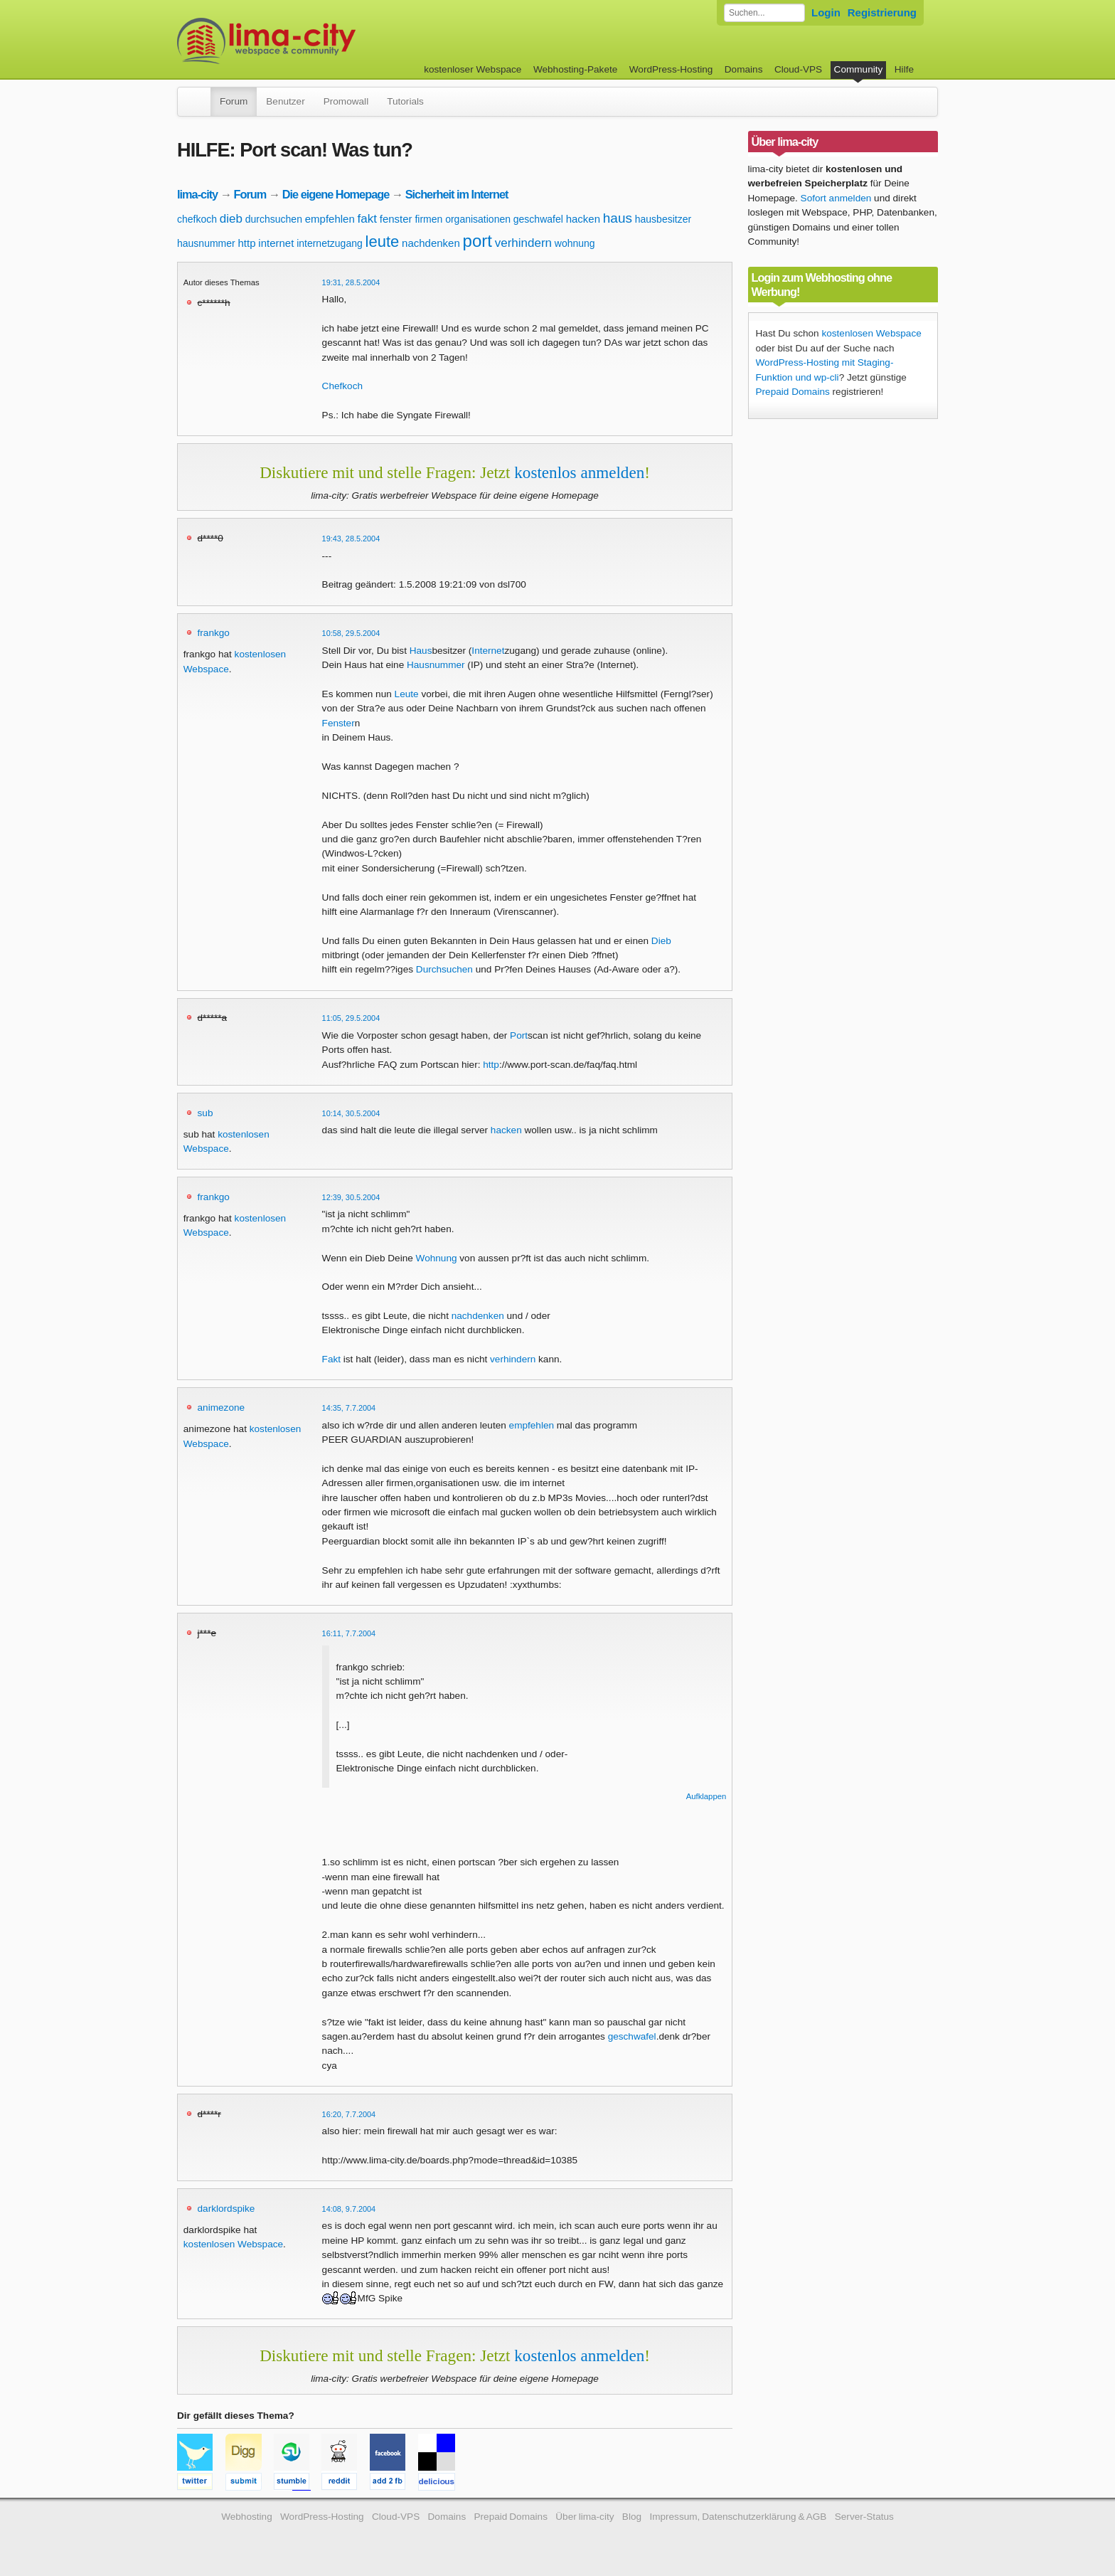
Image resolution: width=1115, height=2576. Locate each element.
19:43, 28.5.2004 (351, 538)
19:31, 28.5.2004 (351, 282)
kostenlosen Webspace (233, 2244)
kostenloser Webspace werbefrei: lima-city (319, 41)
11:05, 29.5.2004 (351, 1018)
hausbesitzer (663, 219)
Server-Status (864, 2516)
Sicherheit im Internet (456, 194)
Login (826, 12)
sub (205, 1113)
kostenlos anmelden (579, 472)
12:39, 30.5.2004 (351, 1197)
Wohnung (436, 1258)
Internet (487, 650)
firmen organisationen (463, 219)
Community (858, 69)
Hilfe (904, 69)
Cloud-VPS (798, 69)
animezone (221, 1407)
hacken (583, 219)
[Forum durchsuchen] (764, 13)
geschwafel (538, 219)
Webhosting (246, 2516)
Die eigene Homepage (336, 194)
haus (617, 218)
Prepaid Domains (793, 391)
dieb (231, 219)
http (246, 243)
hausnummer (206, 243)
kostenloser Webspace (472, 69)
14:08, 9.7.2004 (349, 2209)
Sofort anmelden (836, 198)
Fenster (338, 723)
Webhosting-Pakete (575, 69)
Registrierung (882, 12)
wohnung (575, 243)
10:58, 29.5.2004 (351, 633)
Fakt (331, 1359)
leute (383, 241)
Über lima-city (584, 2516)
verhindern (523, 243)
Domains (744, 69)
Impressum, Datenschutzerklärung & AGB (737, 2516)
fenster (396, 219)
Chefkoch (342, 386)
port (477, 240)
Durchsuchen (444, 969)
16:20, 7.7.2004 (349, 2114)
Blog (631, 2516)
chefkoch (197, 219)
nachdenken (431, 243)
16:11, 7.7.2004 (349, 1633)
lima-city (197, 194)
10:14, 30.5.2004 (351, 1113)
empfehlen (330, 219)
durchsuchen (273, 219)
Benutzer (285, 101)
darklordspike (226, 2208)
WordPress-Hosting (671, 69)
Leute (407, 694)
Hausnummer (436, 664)
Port (519, 1035)
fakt (367, 219)
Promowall (346, 101)
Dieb (661, 940)
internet (276, 243)
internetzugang (330, 243)
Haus (421, 650)
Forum (233, 101)
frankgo (214, 632)
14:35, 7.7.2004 (349, 1408)
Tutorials (405, 101)
